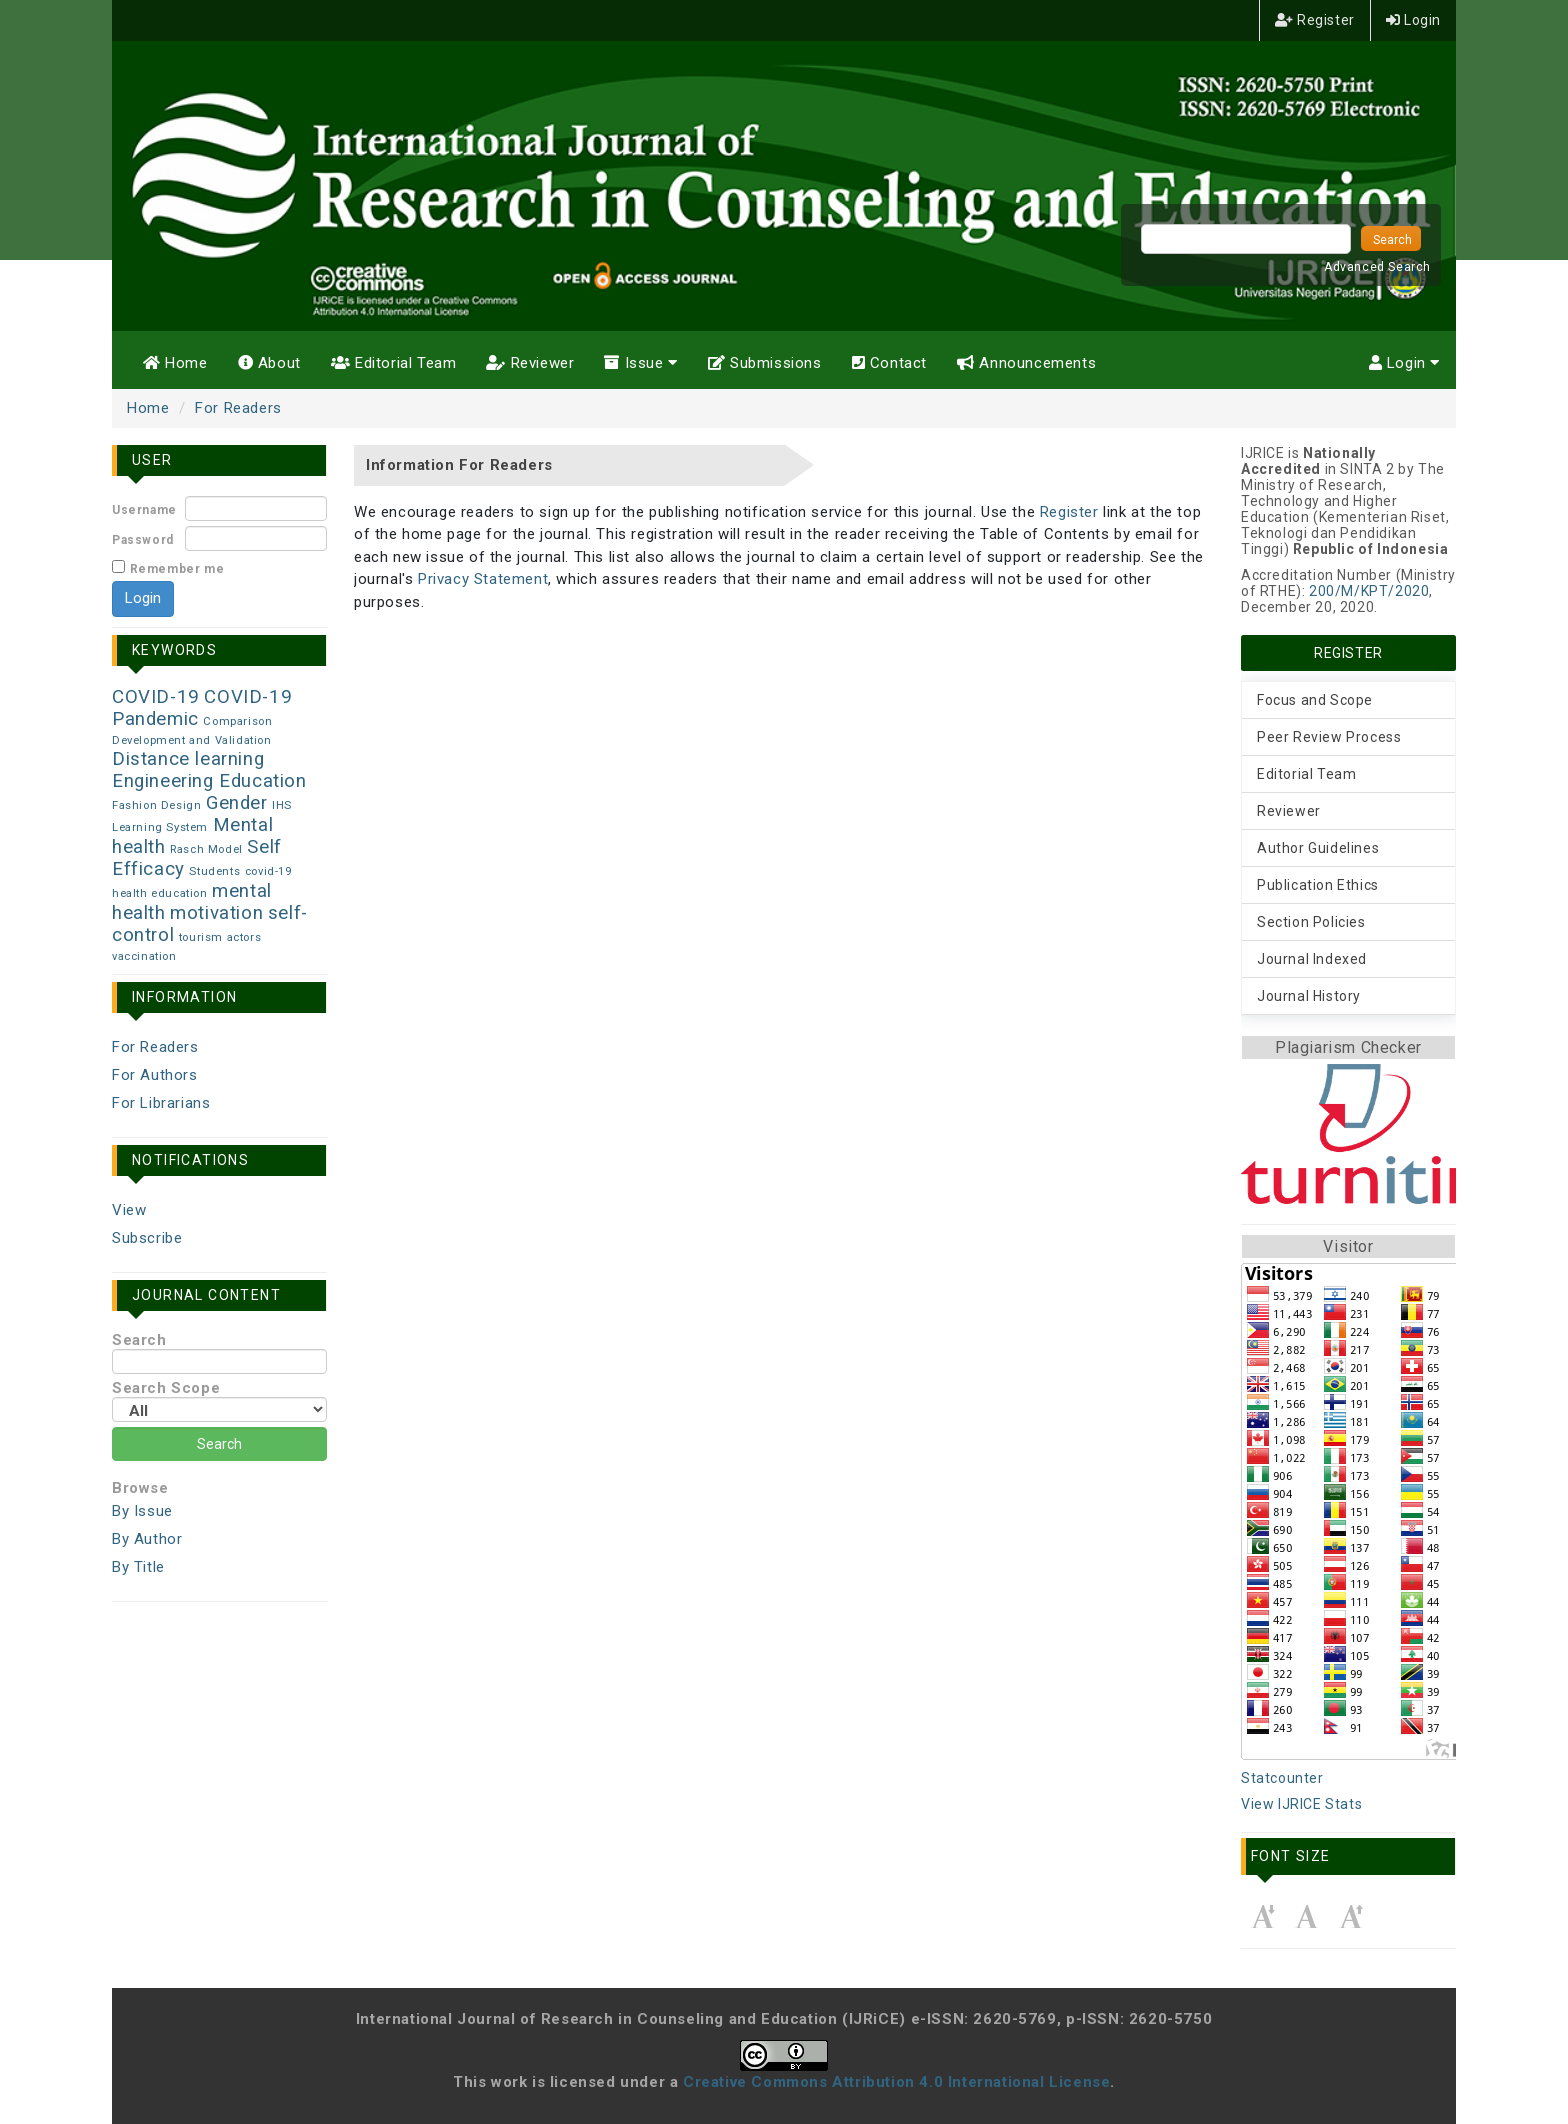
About (269, 363)
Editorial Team (394, 363)
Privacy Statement (483, 579)
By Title (138, 1567)
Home (175, 363)
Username (144, 510)
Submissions (765, 363)
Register (1315, 20)
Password (143, 540)
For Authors (155, 1075)
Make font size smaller (1263, 1916)
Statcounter (1282, 1778)
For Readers (238, 408)
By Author (147, 1539)
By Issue (142, 1511)
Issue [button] (640, 363)
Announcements (1026, 363)
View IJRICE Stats (1301, 1804)
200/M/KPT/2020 (1369, 591)
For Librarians (161, 1103)
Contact (889, 363)
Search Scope (219, 1400)
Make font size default (1307, 1916)
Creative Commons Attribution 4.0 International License (896, 2082)
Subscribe (147, 1238)
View (129, 1210)
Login (1413, 20)
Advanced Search (1377, 267)
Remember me (177, 569)
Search (219, 1352)
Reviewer (530, 363)
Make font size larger (1351, 1916)
